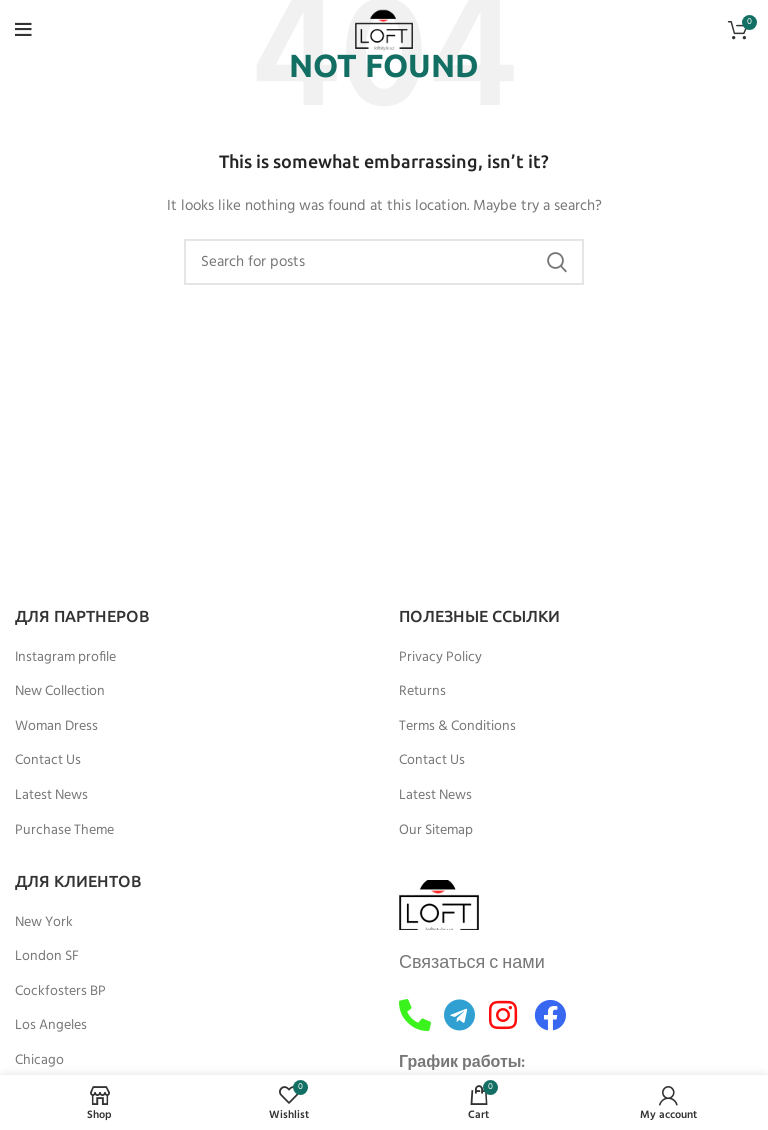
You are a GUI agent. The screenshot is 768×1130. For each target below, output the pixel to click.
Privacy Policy (440, 658)
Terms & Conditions (457, 727)
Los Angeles (51, 1026)
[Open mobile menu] (23, 30)
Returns (422, 692)
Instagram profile (65, 658)
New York (44, 923)
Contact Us (48, 761)
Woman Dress (56, 727)
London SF (47, 957)
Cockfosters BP (60, 992)
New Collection (60, 692)
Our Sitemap (436, 831)
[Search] (384, 262)
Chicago (39, 1061)
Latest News (51, 796)
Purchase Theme (64, 831)
